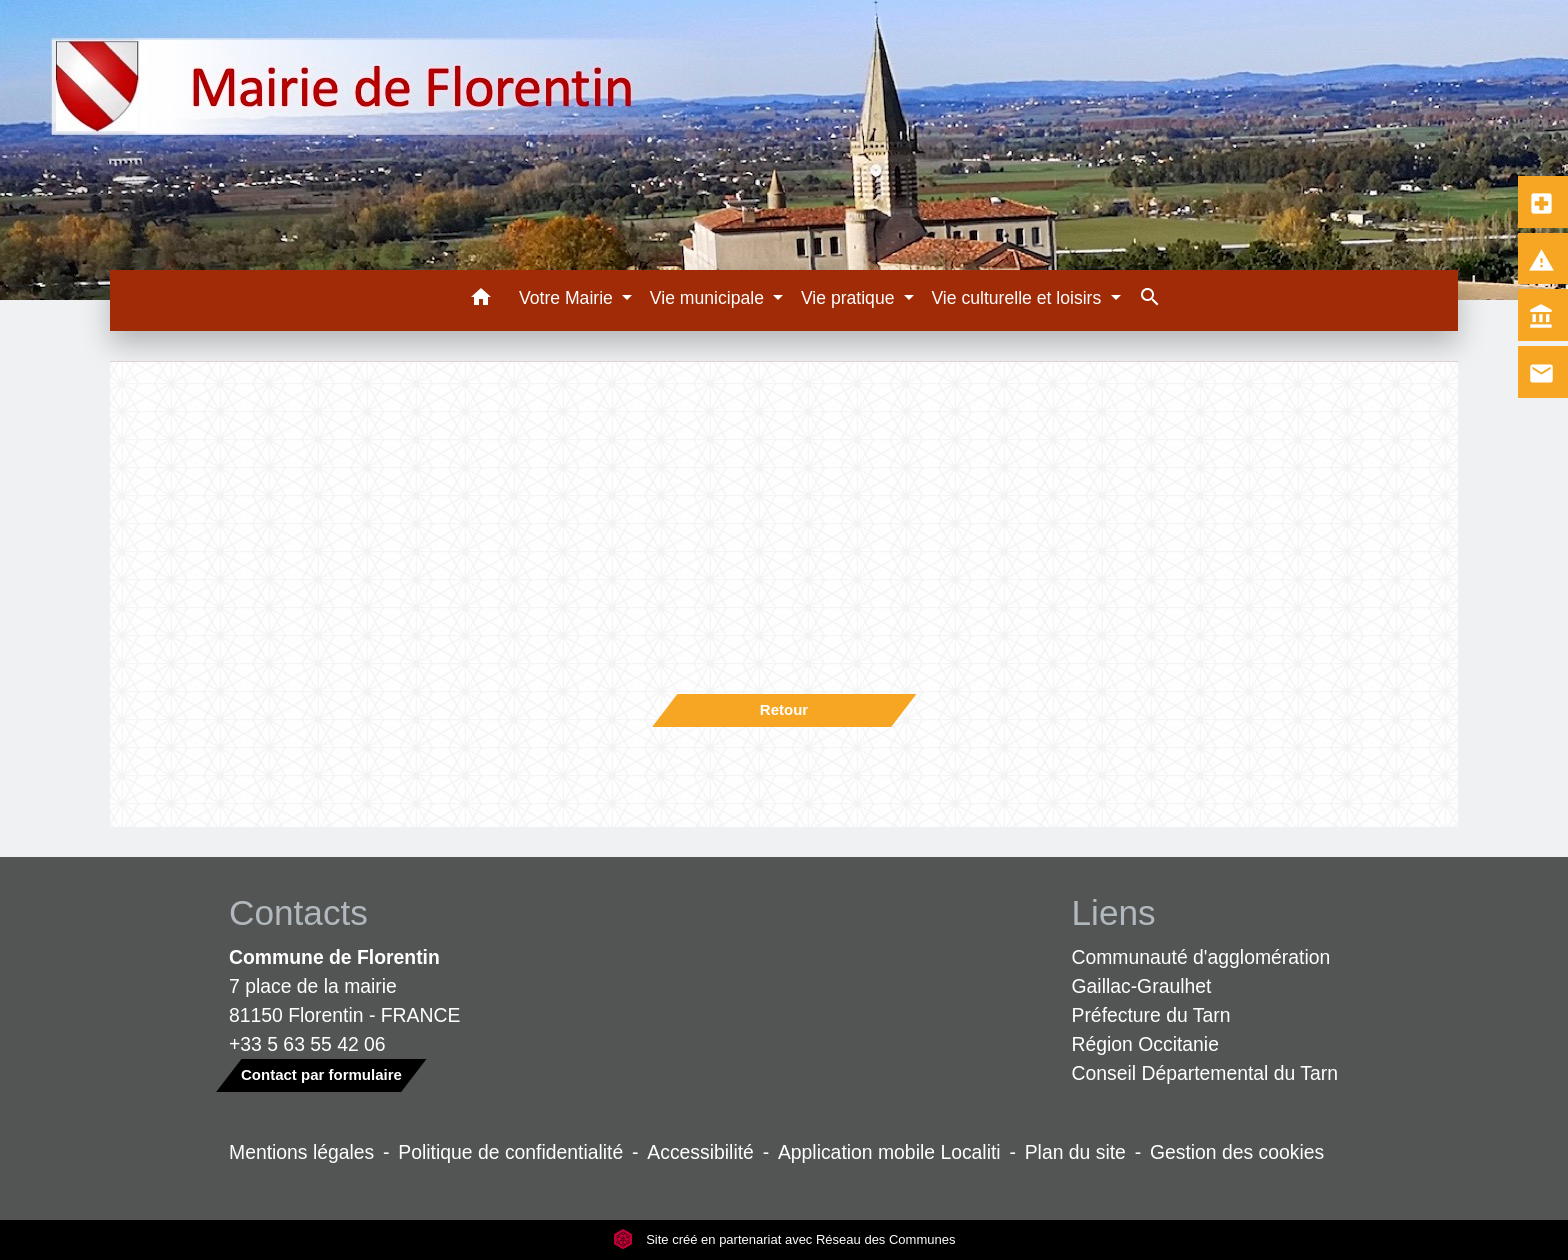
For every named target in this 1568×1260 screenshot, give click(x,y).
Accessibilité (700, 1152)
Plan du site (1075, 1152)
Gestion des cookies (1237, 1152)
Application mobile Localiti (889, 1152)
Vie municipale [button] (709, 298)
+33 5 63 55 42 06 (307, 1044)
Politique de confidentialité (510, 1152)
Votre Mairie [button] (568, 298)
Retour (784, 709)
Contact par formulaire (321, 1074)
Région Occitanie (1145, 1044)
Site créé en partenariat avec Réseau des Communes (784, 1239)
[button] (480, 300)
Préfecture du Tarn (1151, 1015)
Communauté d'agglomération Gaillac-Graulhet (1201, 971)
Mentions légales (301, 1152)
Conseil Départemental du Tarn (1205, 1073)
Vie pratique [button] (850, 298)
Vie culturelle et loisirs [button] (1018, 298)
